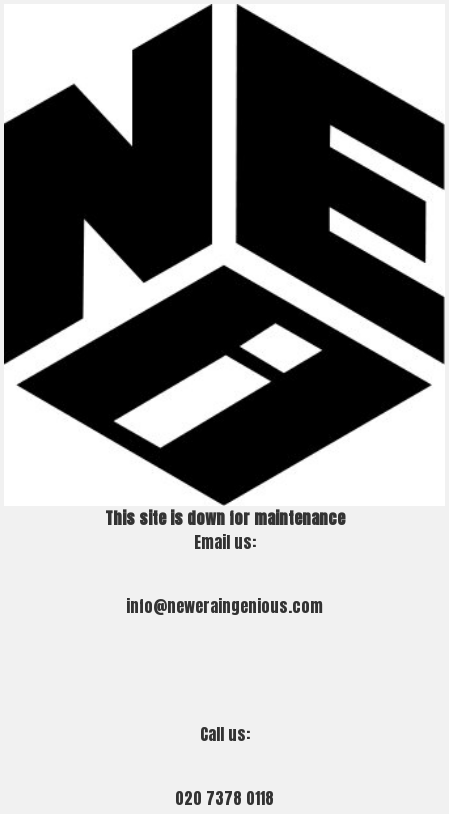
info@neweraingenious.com (224, 606)
